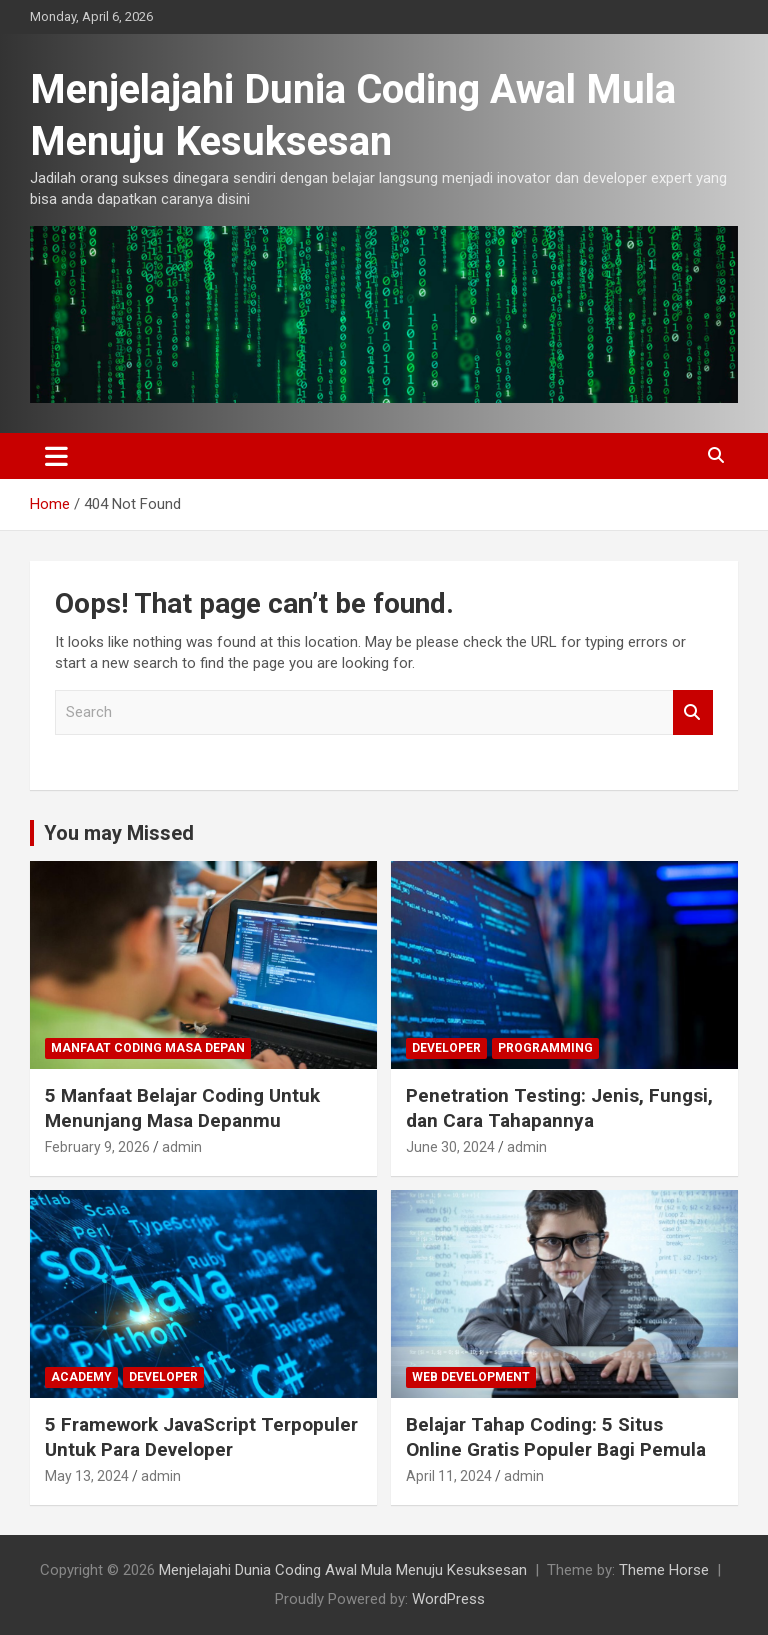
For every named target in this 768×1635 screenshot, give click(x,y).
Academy (81, 1377)
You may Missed (119, 833)
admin (182, 1147)
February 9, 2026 (97, 1147)
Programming (545, 1048)
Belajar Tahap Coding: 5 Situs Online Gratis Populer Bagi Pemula (556, 1437)
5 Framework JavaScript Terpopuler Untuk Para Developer (201, 1437)
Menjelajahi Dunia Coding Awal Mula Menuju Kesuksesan (343, 1570)
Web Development (471, 1377)
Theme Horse (664, 1570)
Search (693, 712)
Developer (446, 1048)
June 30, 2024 (450, 1147)
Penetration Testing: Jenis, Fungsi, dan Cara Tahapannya (559, 1108)
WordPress (448, 1599)
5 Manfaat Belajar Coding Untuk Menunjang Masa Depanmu (182, 1108)
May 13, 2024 (87, 1476)
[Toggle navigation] (56, 456)
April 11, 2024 (449, 1476)
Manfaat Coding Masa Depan (148, 1048)
